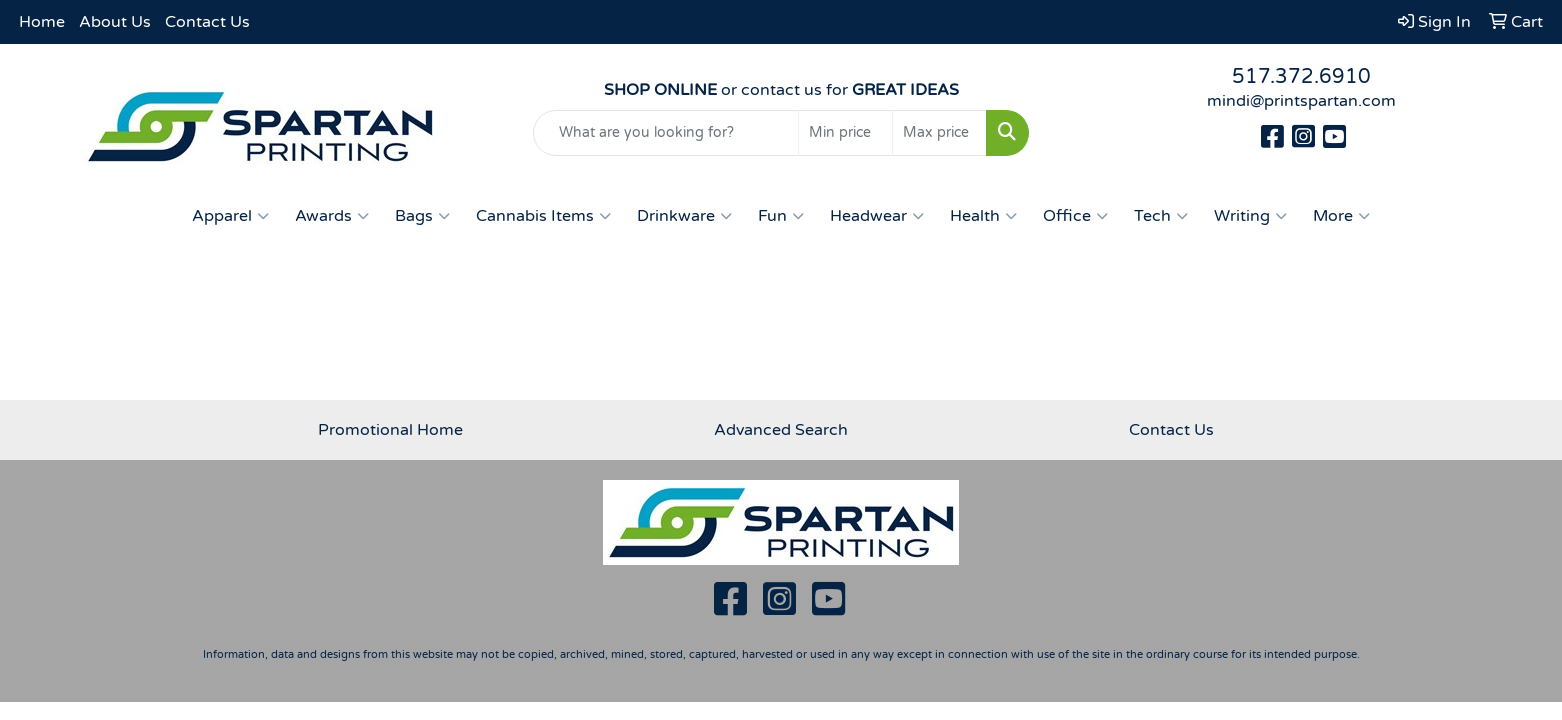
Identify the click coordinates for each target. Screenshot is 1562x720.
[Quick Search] (666, 133)
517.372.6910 (1301, 77)
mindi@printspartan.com (1301, 101)
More (1341, 216)
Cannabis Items (543, 216)
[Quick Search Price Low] (845, 133)
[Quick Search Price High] (939, 133)
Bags (422, 216)
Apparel (230, 216)
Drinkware (684, 216)
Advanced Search (781, 430)
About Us (115, 22)
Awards (332, 216)
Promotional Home (390, 430)
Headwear (877, 216)
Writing (1250, 216)
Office (1075, 216)
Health (983, 216)
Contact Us (207, 22)
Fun (781, 216)
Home (42, 22)
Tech (1161, 216)
